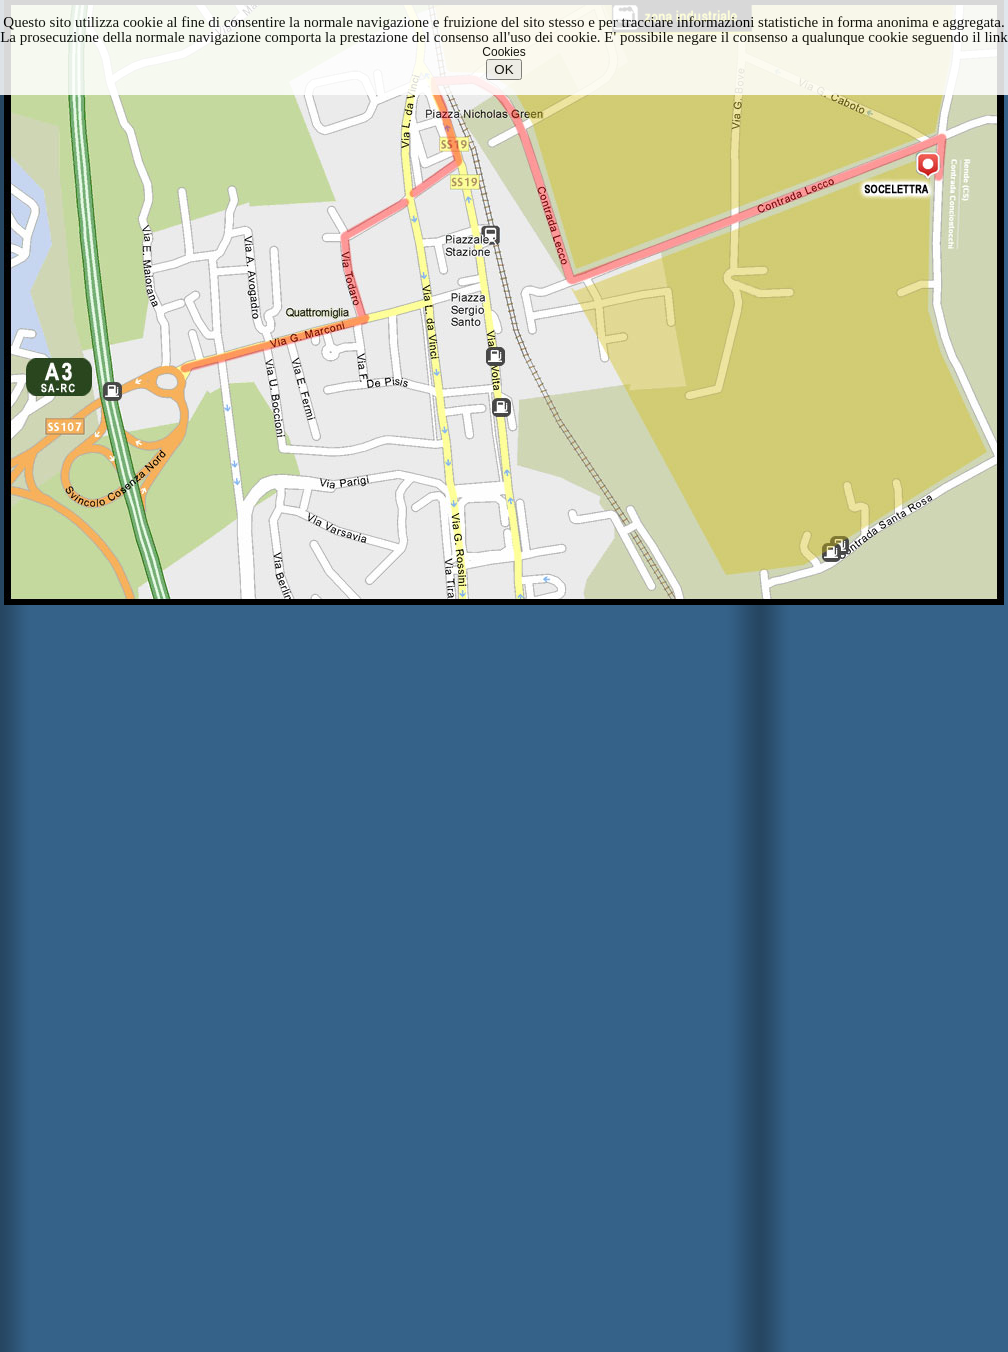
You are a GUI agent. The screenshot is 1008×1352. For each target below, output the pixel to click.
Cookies (503, 52)
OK (503, 69)
